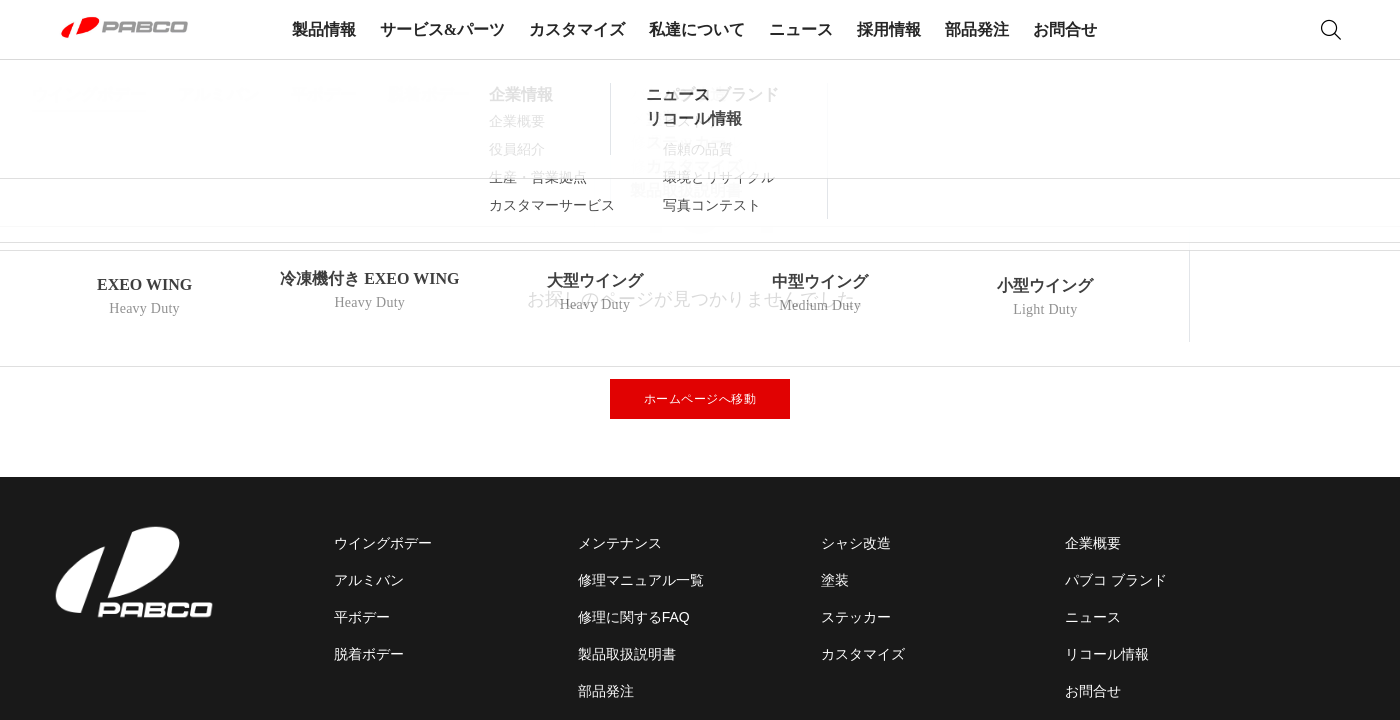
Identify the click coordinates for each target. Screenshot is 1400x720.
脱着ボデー (369, 654)
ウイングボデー (383, 543)
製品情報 (324, 29)
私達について (697, 29)
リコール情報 (1107, 654)
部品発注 (977, 29)
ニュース (801, 29)
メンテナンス (620, 543)
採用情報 (889, 29)
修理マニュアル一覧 (641, 580)
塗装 (835, 580)
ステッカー (856, 617)
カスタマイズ (577, 29)
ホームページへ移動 (700, 399)
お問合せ (1065, 29)
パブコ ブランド (1116, 580)
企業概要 (1093, 543)
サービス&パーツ (442, 29)
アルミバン (369, 580)
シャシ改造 (856, 543)
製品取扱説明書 (627, 654)
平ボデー (362, 617)
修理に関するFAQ (634, 617)
